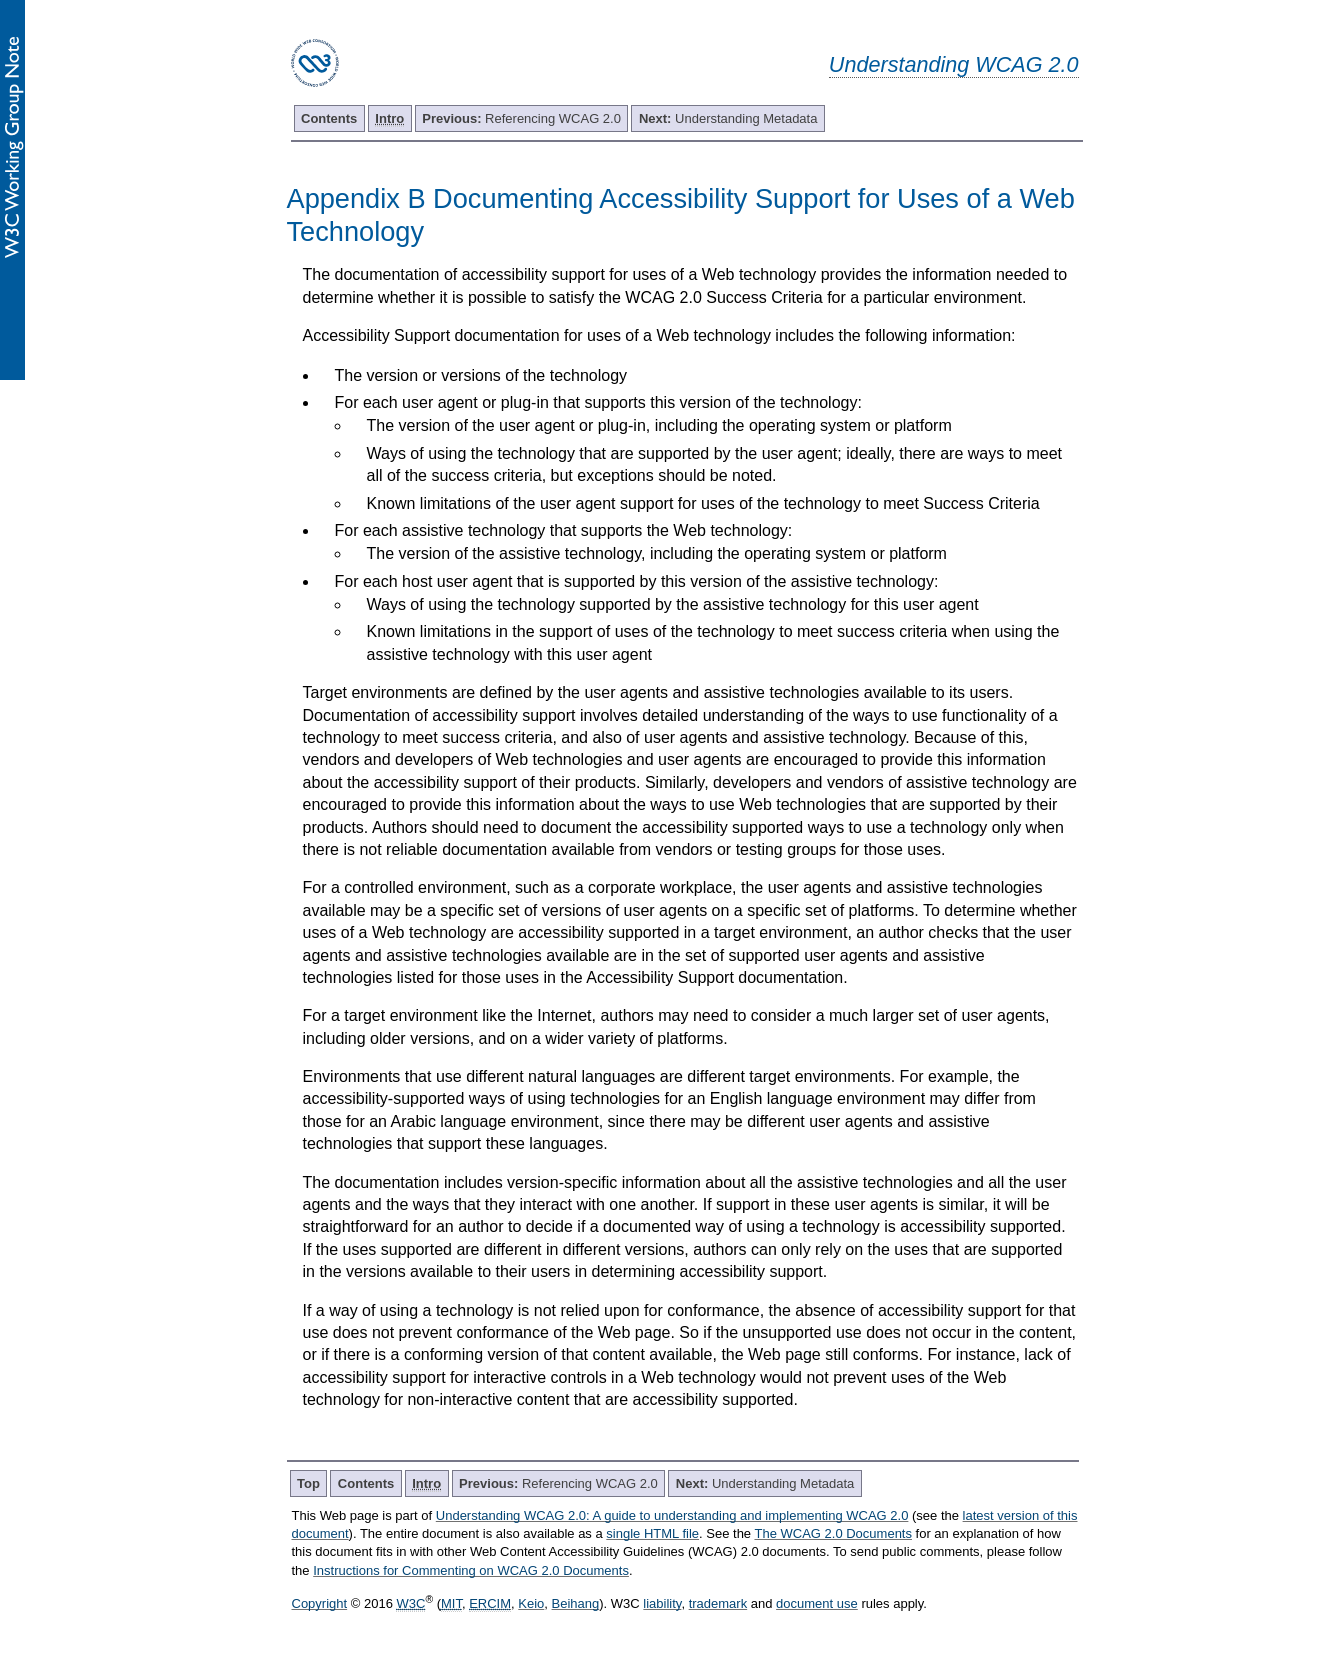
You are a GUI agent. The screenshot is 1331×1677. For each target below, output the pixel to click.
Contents (329, 118)
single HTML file (652, 1533)
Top (308, 1483)
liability (662, 1603)
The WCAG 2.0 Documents (833, 1533)
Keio (531, 1603)
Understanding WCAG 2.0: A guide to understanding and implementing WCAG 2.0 (672, 1515)
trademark (718, 1603)
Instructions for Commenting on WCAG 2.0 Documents (471, 1570)
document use (817, 1603)
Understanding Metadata (728, 118)
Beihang (576, 1603)
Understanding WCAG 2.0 (954, 64)
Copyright (320, 1603)
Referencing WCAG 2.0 (521, 118)
